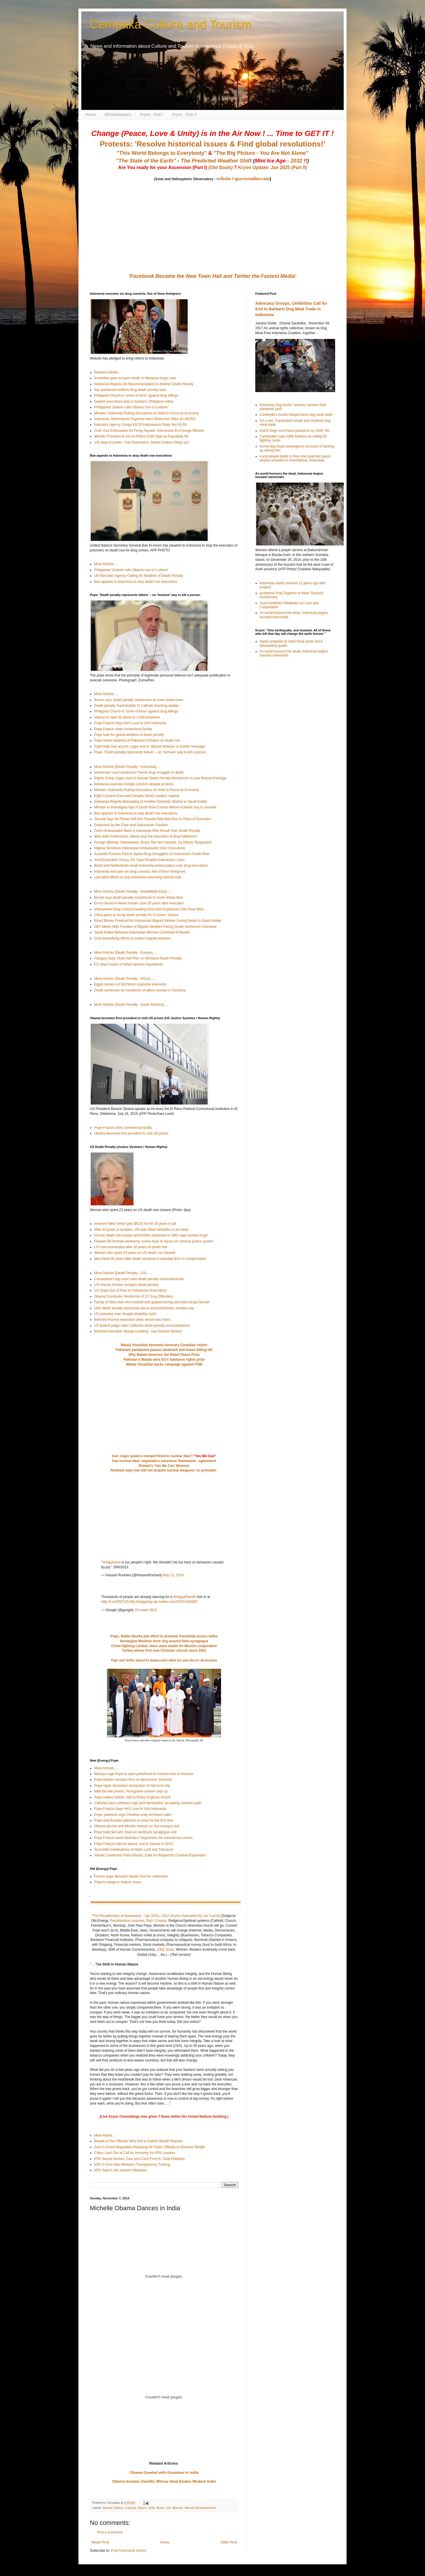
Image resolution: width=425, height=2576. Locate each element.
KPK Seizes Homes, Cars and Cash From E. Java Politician (139, 2159)
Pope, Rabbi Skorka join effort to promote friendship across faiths (164, 1636)
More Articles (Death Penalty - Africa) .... (124, 979)
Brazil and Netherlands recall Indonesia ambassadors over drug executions (151, 866)
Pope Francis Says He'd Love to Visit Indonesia (130, 723)
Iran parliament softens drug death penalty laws (130, 390)
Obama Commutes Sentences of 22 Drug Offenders (133, 1296)
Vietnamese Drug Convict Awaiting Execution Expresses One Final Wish (149, 909)
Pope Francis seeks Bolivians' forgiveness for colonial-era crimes (143, 1838)
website (223, 178)
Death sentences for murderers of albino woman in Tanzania (139, 990)
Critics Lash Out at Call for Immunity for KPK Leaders (134, 2153)
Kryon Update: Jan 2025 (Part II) (272, 167)
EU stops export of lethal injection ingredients (128, 964)
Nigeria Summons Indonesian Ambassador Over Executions (139, 848)
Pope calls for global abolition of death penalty (129, 735)
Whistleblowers (117, 114)
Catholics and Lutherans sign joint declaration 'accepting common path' (148, 1803)
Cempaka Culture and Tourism (171, 24)
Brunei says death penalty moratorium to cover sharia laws (138, 700)
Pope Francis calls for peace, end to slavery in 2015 (133, 1844)
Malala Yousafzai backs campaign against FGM (164, 1364)
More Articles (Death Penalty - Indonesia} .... (127, 767)
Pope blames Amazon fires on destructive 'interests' (133, 1780)
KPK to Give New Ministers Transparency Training (132, 2165)
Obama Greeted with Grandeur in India (163, 2472)
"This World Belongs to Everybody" (162, 153)
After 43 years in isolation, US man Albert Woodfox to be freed (141, 1230)
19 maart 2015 (146, 1610)
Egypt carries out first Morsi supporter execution (130, 984)
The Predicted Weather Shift (216, 161)
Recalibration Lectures (127, 1921)
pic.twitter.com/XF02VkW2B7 (175, 1602)
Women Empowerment (200, 2507)
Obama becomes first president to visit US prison (131, 1133)
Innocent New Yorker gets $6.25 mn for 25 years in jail (135, 1224)
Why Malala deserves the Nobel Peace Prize (164, 1355)
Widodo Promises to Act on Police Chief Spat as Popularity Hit (141, 436)
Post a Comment (109, 2532)
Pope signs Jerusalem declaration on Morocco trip (132, 1786)
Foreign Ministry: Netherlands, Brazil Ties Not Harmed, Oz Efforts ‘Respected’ (153, 842)
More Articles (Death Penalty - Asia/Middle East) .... (133, 892)
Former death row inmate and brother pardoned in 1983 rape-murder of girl (151, 1235)
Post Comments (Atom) (128, 2551)
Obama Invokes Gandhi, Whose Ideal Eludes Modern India (164, 2481)
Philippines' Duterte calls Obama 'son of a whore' (131, 407)
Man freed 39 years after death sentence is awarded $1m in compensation (150, 1259)
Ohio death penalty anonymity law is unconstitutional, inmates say (144, 1308)
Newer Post (100, 2542)
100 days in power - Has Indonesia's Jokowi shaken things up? (141, 442)
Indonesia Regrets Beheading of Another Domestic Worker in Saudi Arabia (150, 802)
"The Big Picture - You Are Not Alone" (260, 153)
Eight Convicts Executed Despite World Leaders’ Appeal (136, 796)
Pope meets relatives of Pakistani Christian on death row (137, 740)
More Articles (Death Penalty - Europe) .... (125, 953)
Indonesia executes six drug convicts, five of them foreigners (140, 872)
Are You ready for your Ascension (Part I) (163, 167)
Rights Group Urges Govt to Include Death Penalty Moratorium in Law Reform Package (160, 778)
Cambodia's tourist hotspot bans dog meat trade (296, 415)
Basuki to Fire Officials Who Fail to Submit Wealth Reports (138, 2141)
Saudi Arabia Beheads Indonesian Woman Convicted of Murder (142, 932)
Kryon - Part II (184, 114)
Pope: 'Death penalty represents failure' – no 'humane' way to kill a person (150, 752)
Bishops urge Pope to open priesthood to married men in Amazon (143, 1774)
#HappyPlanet (184, 1597)
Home (90, 114)
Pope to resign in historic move (117, 1882)
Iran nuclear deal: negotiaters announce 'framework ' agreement (164, 1461)
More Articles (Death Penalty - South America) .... (131, 1005)
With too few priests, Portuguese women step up (130, 1791)
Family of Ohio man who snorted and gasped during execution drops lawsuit (151, 1302)
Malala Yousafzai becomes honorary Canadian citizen (164, 1345)
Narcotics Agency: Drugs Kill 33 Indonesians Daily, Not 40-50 (140, 425)
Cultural (130, 2507)
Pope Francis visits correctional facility (123, 729)
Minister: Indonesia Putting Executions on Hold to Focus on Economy (146, 413)
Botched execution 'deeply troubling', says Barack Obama (137, 1331)
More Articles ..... (107, 1768)
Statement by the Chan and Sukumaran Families (131, 825)
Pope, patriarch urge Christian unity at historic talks (132, 1815)
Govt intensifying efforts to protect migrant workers (132, 938)
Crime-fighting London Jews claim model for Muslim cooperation (164, 1646)
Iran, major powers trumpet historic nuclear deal (151, 1456)
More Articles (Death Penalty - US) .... (122, 1273)
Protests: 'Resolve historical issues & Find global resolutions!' (212, 144)
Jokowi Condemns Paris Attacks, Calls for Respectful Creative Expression (150, 1855)
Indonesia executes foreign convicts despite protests (133, 784)
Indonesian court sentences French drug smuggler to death (139, 772)
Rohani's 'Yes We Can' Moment (164, 1466)
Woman (177, 2507)
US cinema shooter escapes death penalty (126, 1285)
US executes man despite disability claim (125, 1314)
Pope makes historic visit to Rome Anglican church (132, 1797)
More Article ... (105, 2135)
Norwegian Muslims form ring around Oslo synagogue (164, 1641)
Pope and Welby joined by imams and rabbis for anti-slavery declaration (164, 1660)
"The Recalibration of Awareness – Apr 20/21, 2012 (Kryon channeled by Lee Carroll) (156, 1916)
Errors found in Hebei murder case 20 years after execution (139, 903)
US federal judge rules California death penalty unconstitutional (142, 1326)
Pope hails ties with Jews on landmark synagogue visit (135, 1832)
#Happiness (111, 1562)
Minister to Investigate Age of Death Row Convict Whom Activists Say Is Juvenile (155, 807)
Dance (141, 2507)
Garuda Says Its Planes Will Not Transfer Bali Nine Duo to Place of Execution (152, 819)
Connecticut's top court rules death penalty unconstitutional (138, 1279)
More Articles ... (106, 564)
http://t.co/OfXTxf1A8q (118, 1602)
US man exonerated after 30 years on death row (130, 1247)
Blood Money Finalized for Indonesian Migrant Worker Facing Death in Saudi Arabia (157, 921)
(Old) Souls (165, 1949)
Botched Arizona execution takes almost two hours (132, 1320)
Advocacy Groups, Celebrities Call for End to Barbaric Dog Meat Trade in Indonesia (291, 309)
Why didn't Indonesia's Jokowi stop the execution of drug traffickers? (146, 836)
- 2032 (281, 161)
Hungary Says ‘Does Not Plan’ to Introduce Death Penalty (137, 958)
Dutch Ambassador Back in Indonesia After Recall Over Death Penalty (147, 831)
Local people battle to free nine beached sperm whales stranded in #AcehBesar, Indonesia (295, 458)
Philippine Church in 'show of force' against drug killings (136, 395)
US (168, 2507)
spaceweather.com (252, 178)
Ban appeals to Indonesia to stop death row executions (135, 582)
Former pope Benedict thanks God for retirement (131, 1876)
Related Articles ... (108, 372)
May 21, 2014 (173, 1575)
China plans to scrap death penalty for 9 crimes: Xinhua (136, 915)
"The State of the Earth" (146, 161)
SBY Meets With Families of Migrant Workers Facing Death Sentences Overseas (155, 927)
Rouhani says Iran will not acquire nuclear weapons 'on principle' (163, 1470)
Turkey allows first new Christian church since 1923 (164, 1651)
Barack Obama (113, 2507)
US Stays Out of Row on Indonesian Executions (130, 1290)
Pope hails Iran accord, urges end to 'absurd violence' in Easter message (149, 746)
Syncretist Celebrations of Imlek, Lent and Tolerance (133, 1850)
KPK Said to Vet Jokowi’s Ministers (120, 2170)
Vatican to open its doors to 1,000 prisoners (127, 717)
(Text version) (180, 1955)
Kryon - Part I (151, 114)
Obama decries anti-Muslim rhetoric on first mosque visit (136, 1826)
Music (161, 2507)
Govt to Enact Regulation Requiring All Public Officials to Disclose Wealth (149, 2147)
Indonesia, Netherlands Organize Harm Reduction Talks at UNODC (145, 419)
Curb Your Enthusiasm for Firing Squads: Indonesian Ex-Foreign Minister (149, 431)
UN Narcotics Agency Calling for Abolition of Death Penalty (138, 576)
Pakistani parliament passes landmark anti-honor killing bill (164, 1350)
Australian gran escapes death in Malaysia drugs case (135, 378)
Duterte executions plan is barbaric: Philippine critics (133, 401)
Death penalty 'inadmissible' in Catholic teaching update (136, 706)
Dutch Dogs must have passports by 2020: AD (294, 431)
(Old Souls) (220, 167)
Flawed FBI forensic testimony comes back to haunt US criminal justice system (153, 1241)
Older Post (228, 2542)
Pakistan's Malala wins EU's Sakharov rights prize (164, 1360)
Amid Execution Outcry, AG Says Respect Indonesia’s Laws (139, 860)
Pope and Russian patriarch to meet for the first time (133, 1820)
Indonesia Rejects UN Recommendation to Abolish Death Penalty (143, 384)
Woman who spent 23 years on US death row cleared (134, 1253)
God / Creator (156, 1921)
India (151, 2507)
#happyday (144, 1602)
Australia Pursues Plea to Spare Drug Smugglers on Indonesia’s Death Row (151, 854)
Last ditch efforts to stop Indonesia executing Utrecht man (137, 877)
